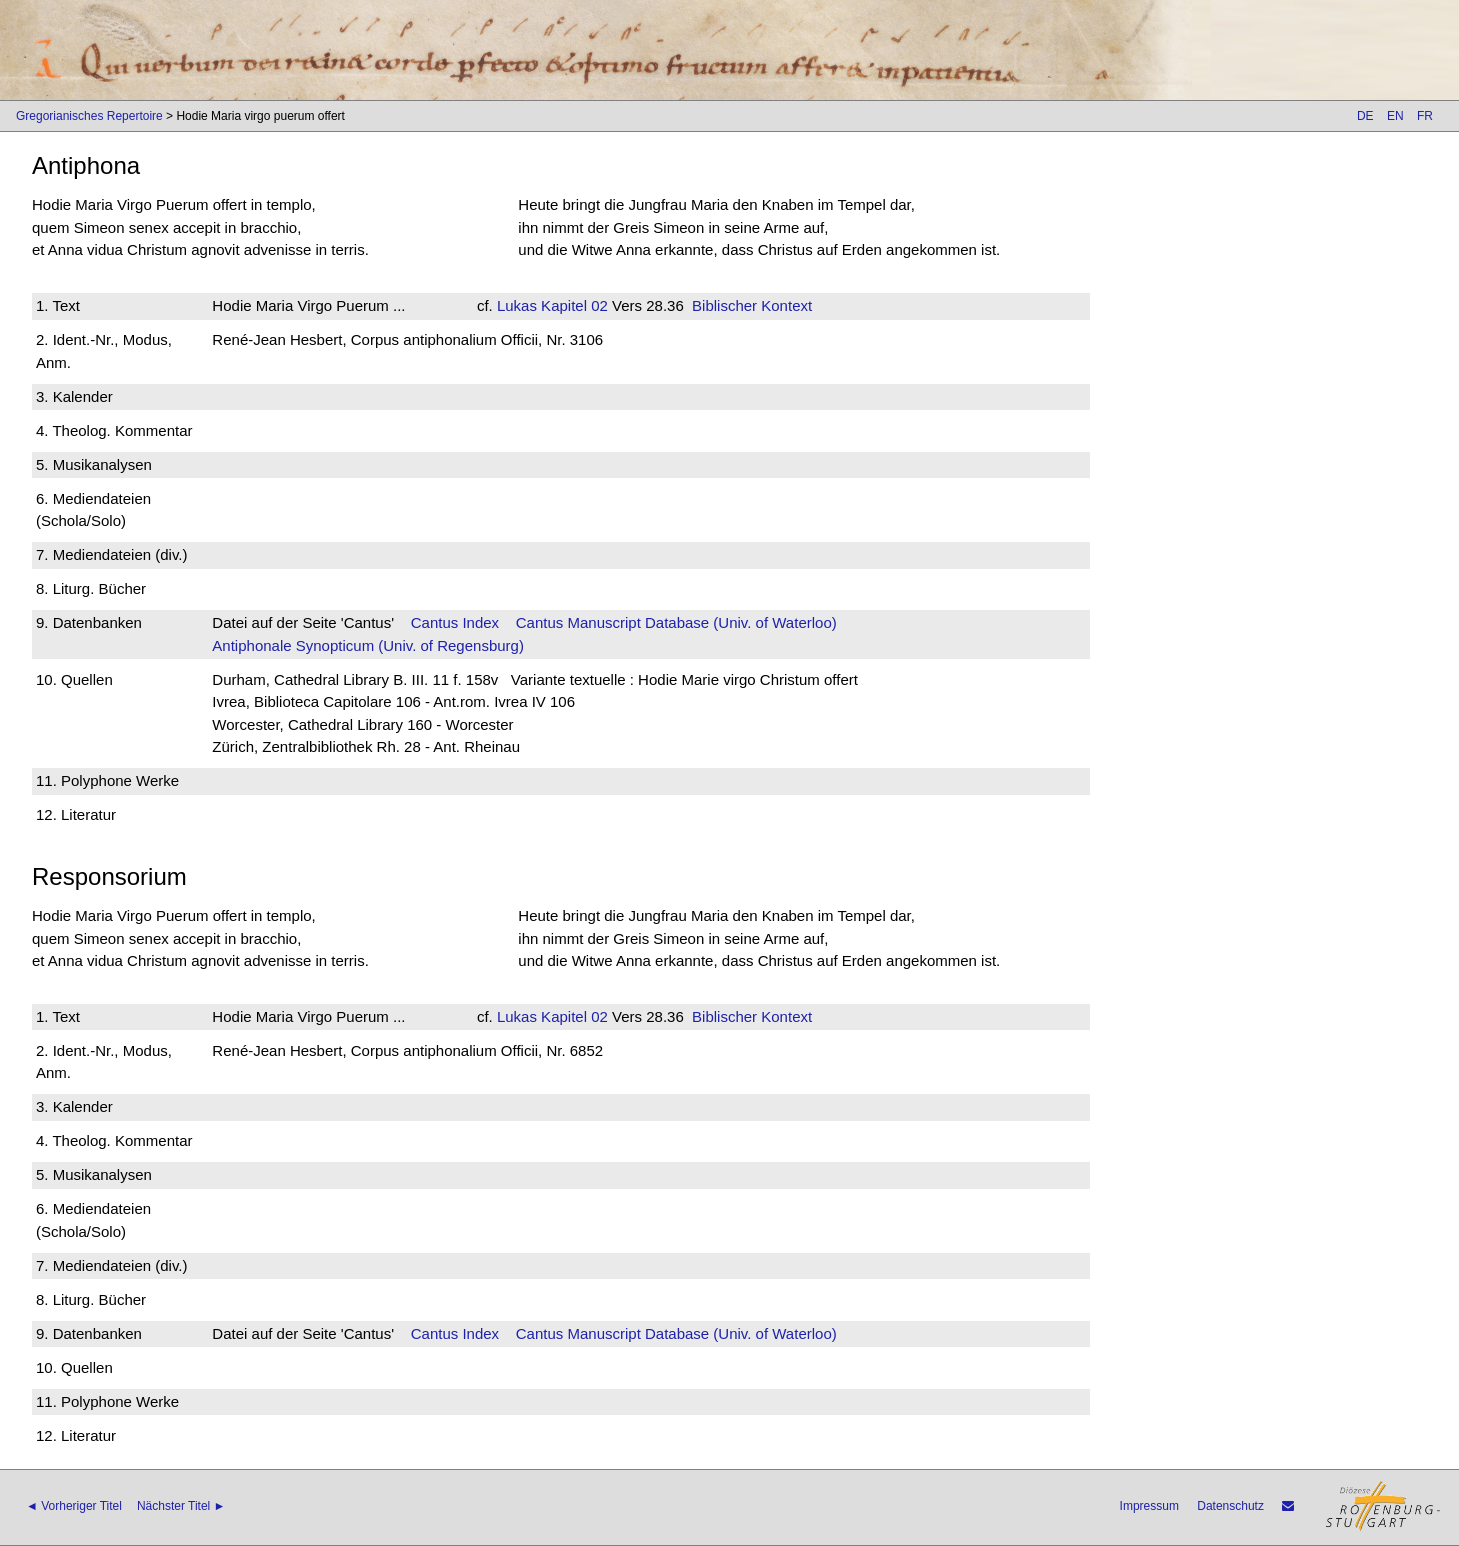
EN (1395, 116)
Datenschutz (1230, 1506)
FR (1425, 116)
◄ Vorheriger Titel (74, 1506)
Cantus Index (455, 622)
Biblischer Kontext (752, 305)
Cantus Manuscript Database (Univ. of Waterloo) (676, 622)
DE (1365, 116)
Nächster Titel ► (181, 1506)
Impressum (1149, 1506)
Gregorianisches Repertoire (89, 116)
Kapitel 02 (572, 305)
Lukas (517, 305)
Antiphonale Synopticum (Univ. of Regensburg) (368, 645)
